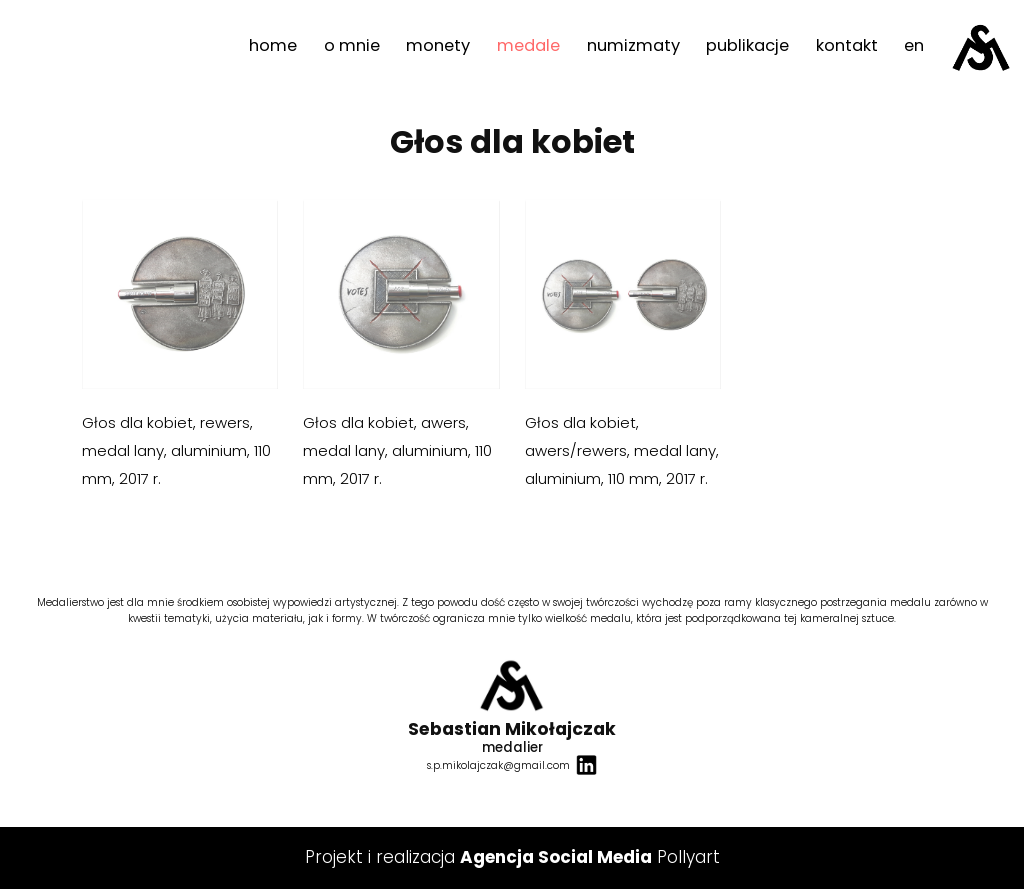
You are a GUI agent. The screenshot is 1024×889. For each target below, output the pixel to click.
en (914, 45)
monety (438, 45)
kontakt (847, 45)
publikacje (747, 45)
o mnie (352, 45)
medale (528, 45)
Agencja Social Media (556, 857)
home (273, 45)
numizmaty (633, 45)
